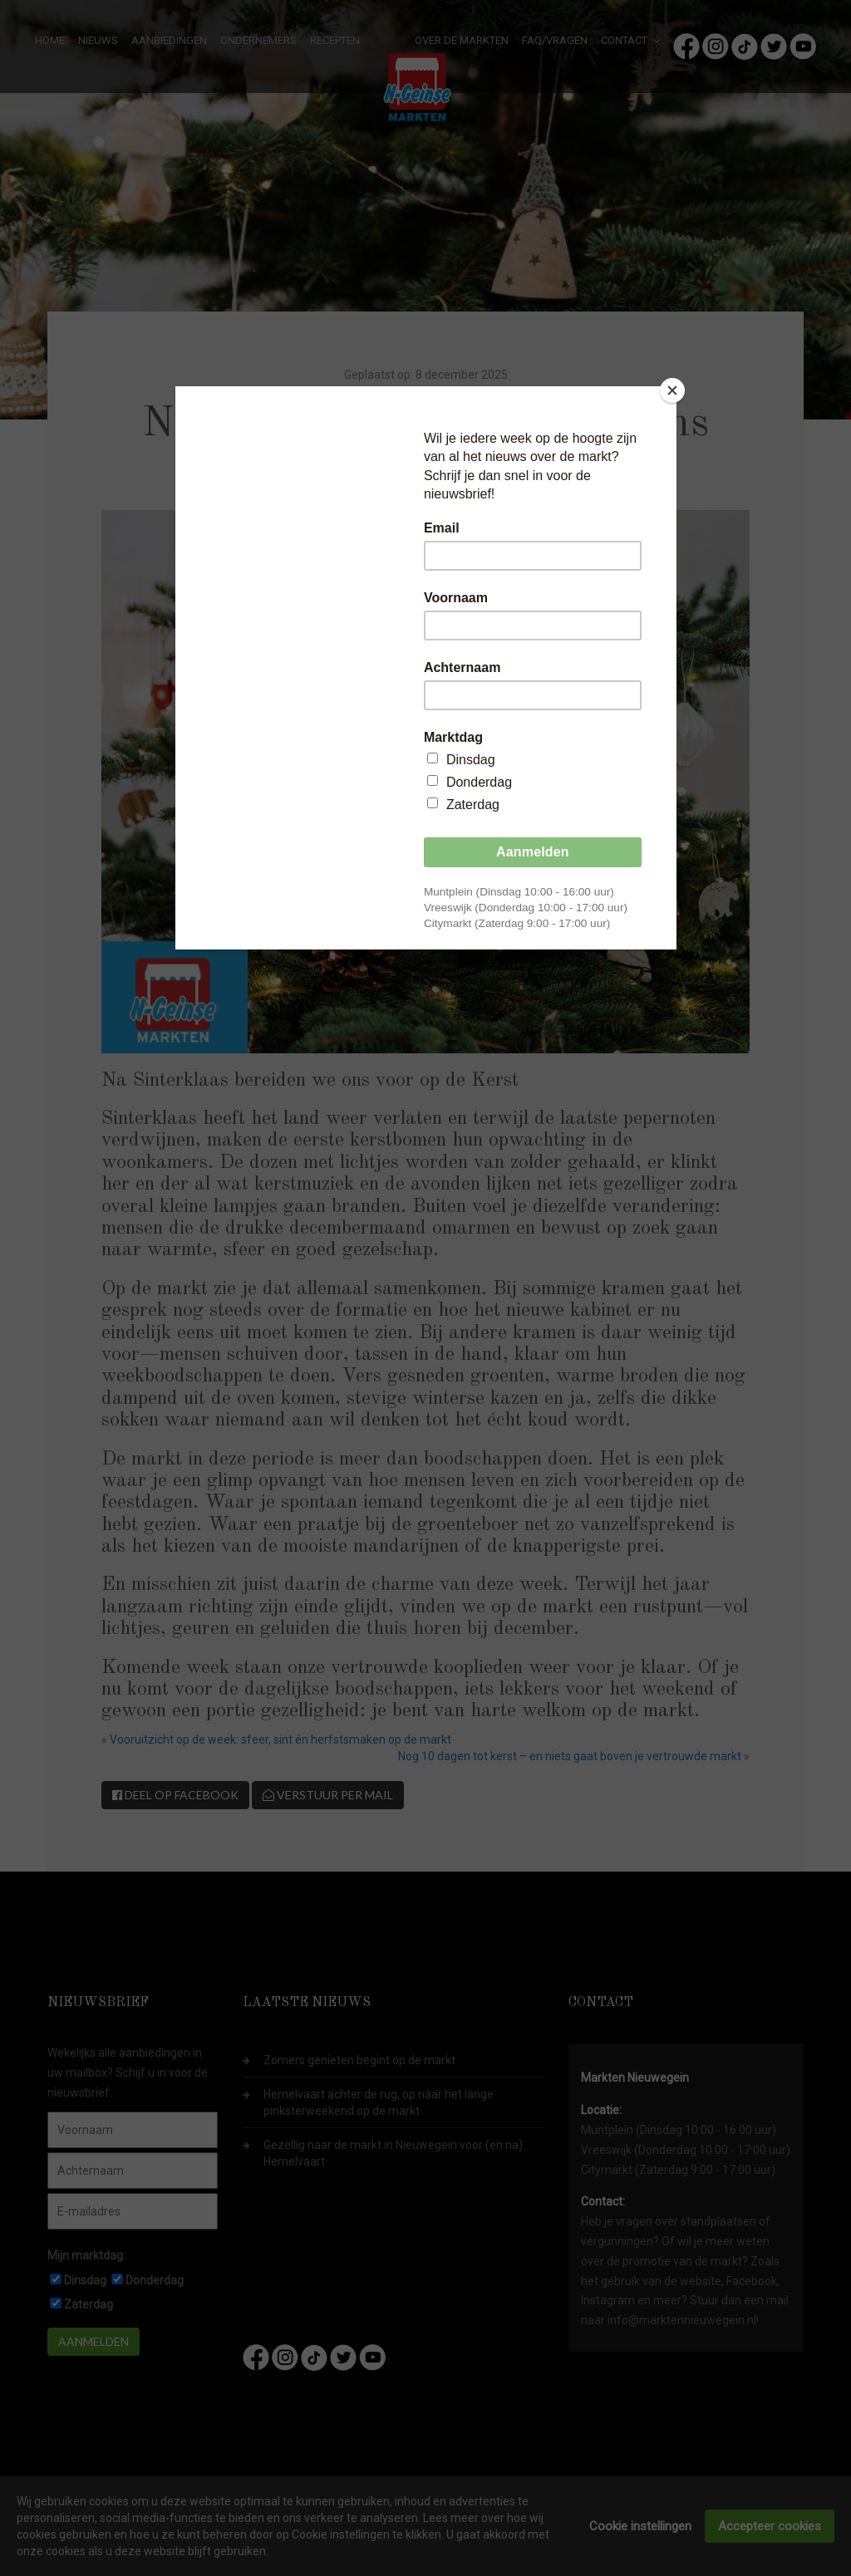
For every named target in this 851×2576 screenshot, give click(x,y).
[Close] (672, 390)
